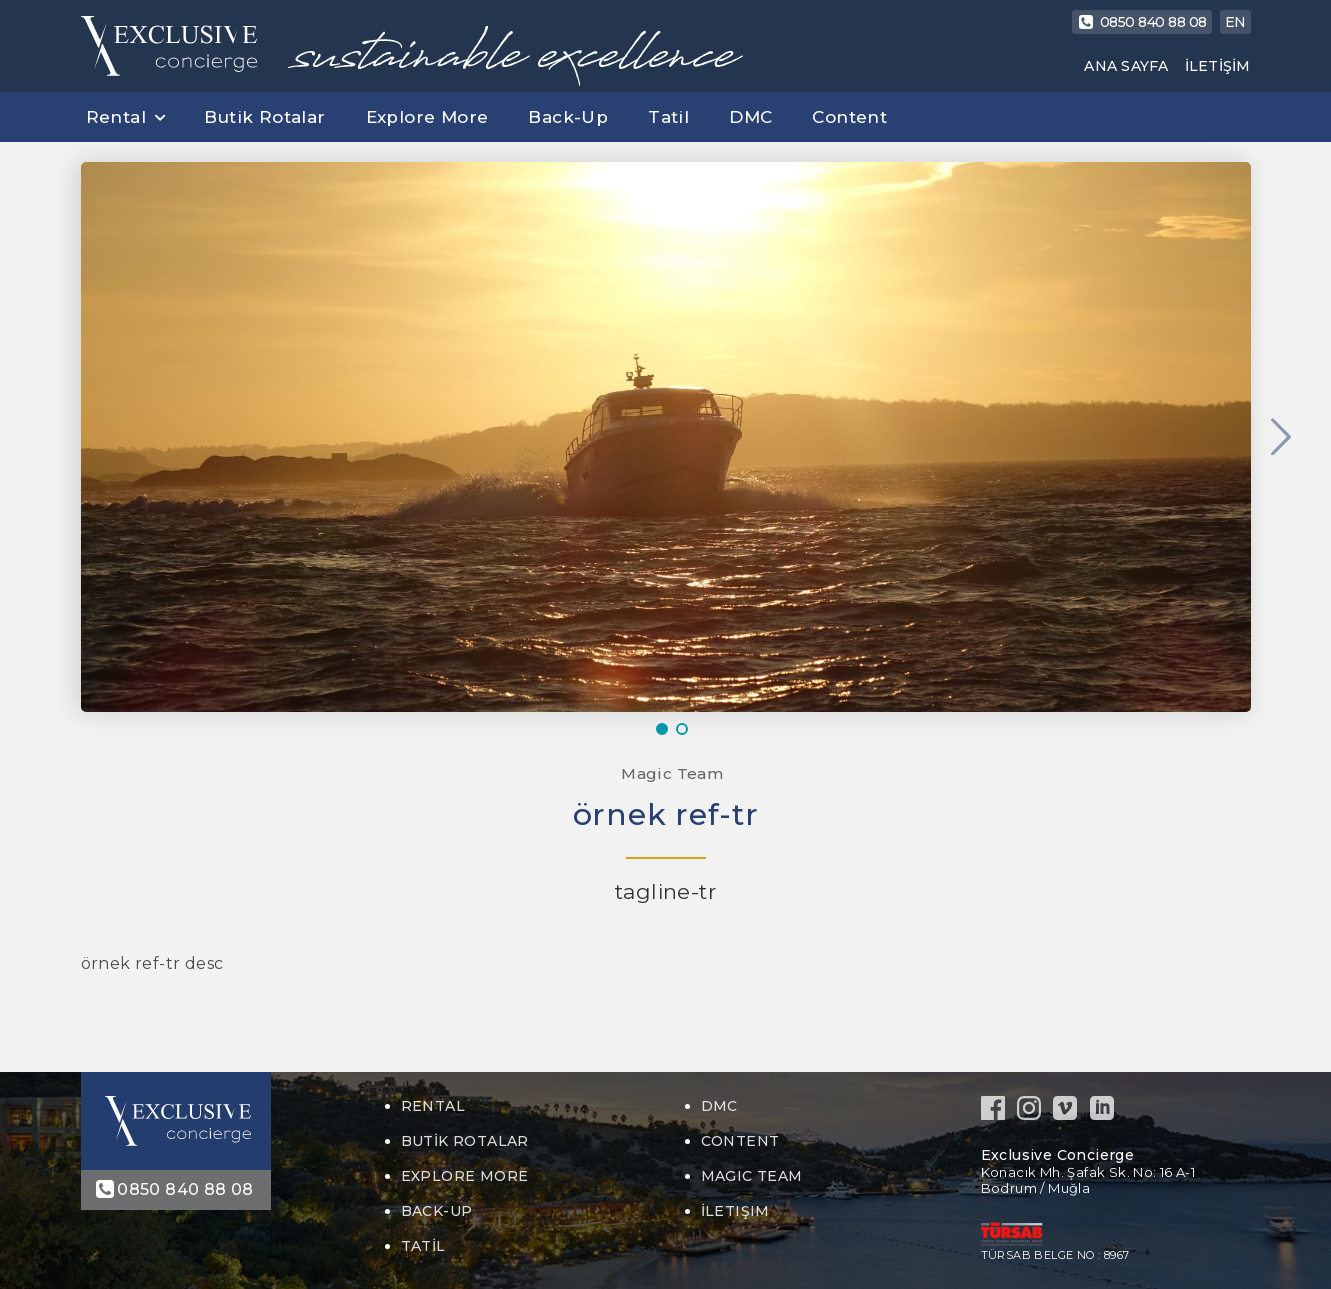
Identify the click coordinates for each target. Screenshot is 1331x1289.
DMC (750, 117)
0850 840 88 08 (1142, 22)
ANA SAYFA (1126, 66)
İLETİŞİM (1218, 66)
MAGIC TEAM (752, 1176)
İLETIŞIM (735, 1211)
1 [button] (666, 729)
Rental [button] (116, 117)
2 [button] (686, 729)
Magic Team (670, 773)
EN (1235, 22)
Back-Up (568, 117)
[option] (666, 437)
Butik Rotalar (264, 117)
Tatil (668, 117)
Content (849, 117)
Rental (433, 1106)
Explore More (427, 117)
